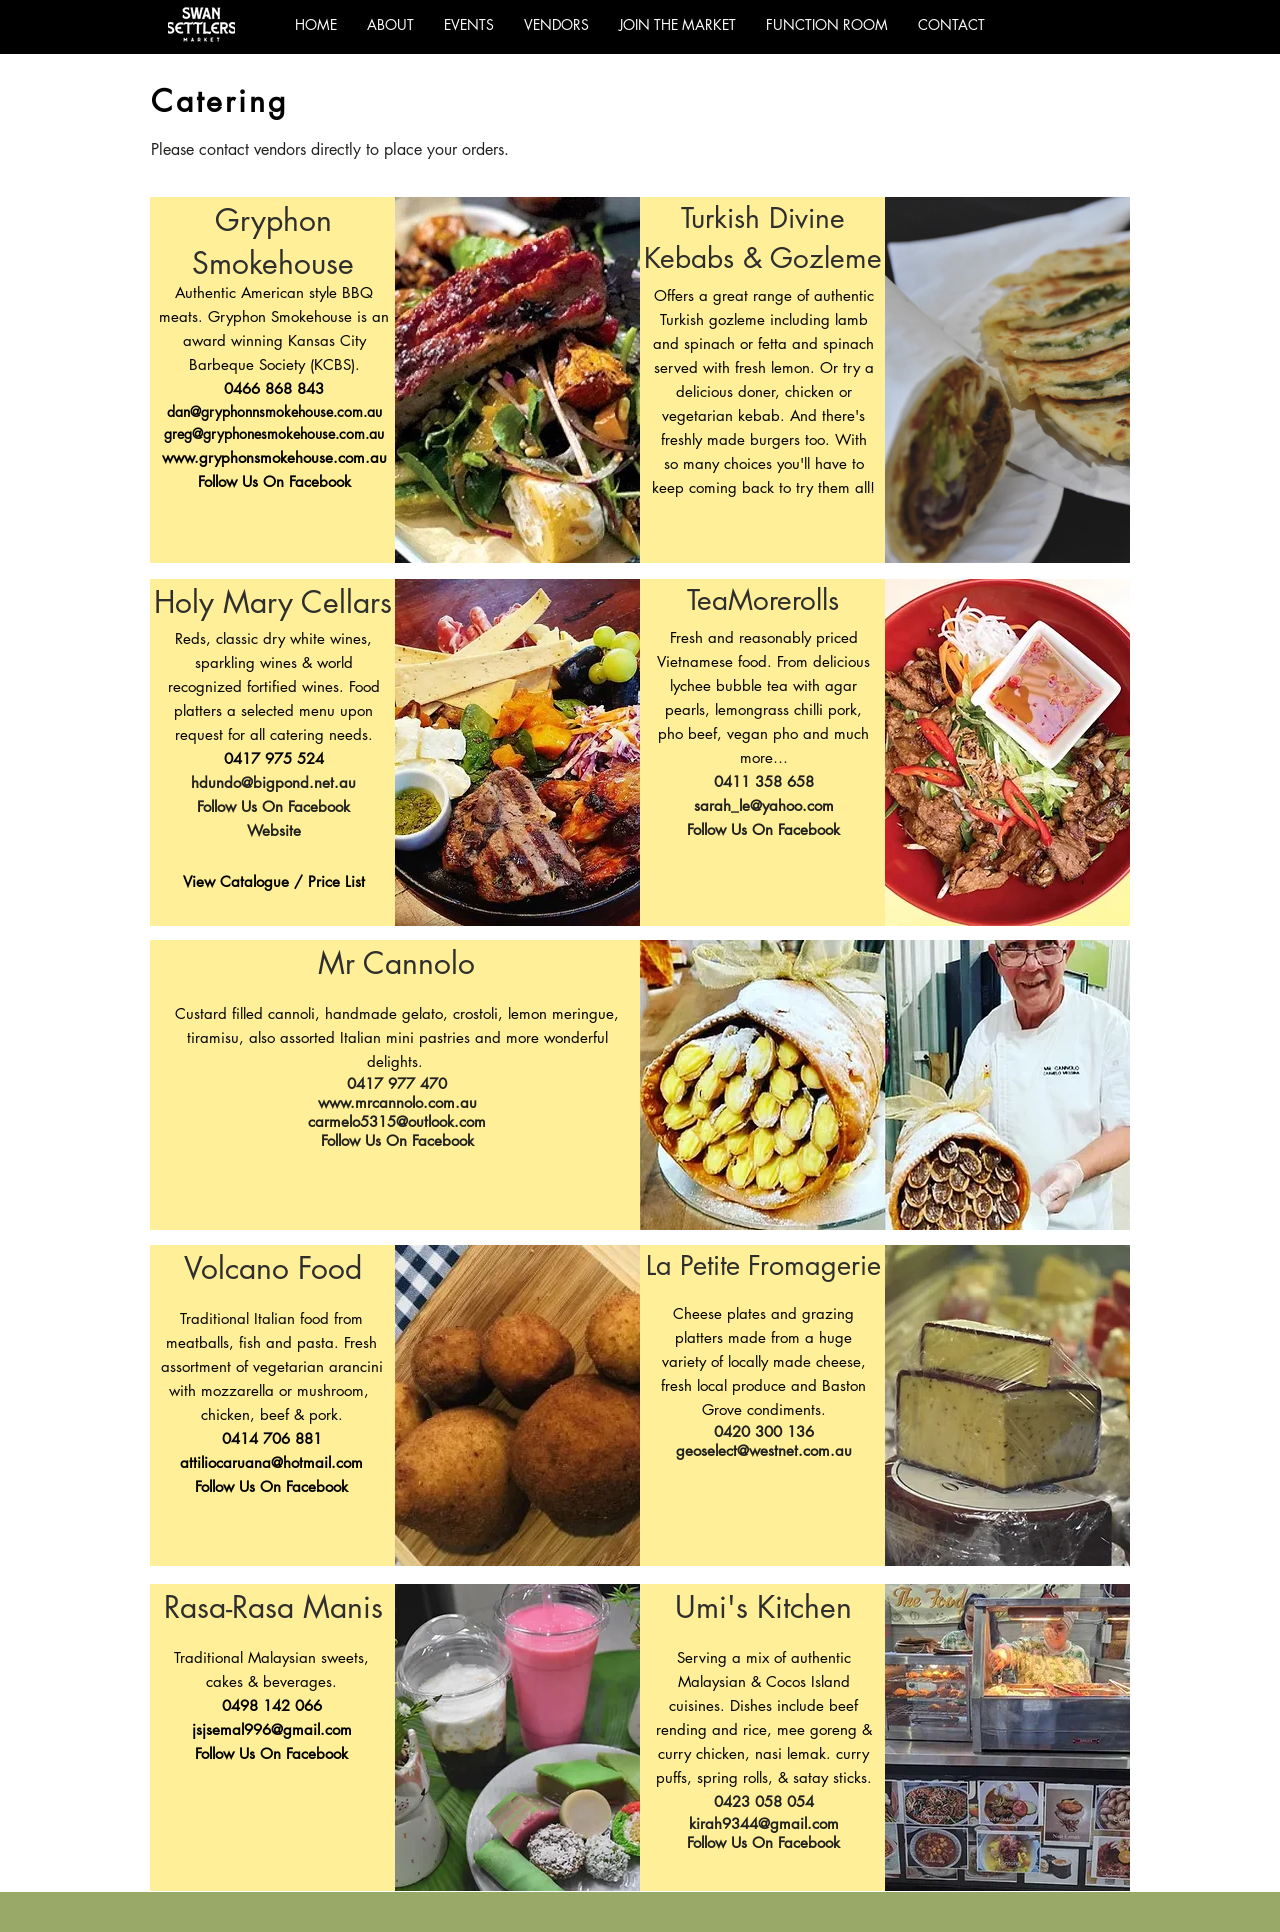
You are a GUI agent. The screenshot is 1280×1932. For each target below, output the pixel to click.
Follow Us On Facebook (274, 481)
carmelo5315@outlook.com (397, 1121)
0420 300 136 (764, 1431)
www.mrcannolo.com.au (397, 1102)
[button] (556, 25)
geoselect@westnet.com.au (764, 1450)
